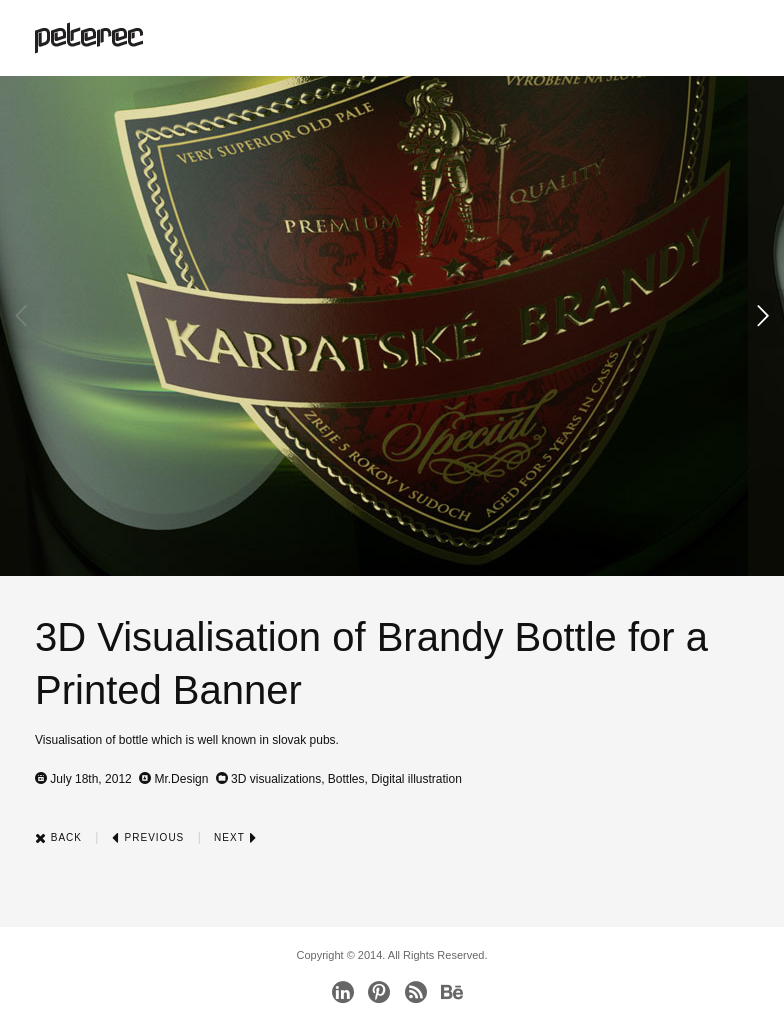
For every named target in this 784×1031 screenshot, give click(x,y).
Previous (148, 837)
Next (235, 837)
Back (58, 837)
